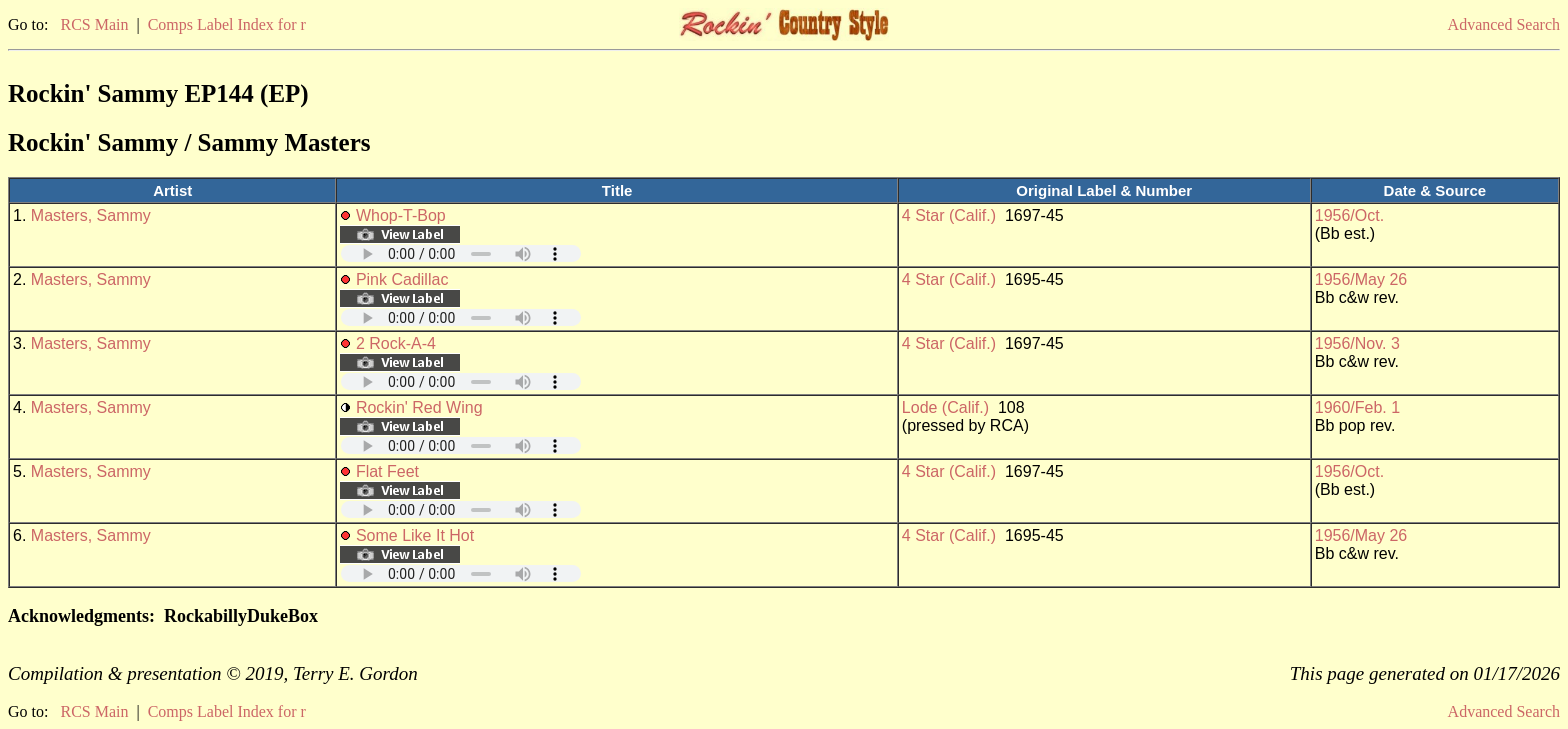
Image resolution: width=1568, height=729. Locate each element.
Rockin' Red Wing (419, 407)
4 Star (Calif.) (949, 215)
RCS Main (94, 24)
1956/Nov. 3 (1357, 343)
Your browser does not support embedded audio (461, 253)
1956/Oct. (1349, 215)
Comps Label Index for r (227, 24)
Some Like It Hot (415, 535)
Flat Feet (387, 471)
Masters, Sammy (91, 215)
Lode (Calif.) (945, 407)
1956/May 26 (1361, 279)
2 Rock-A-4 (396, 343)
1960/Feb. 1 (1357, 407)
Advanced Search (1504, 24)
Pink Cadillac (402, 279)
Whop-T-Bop (401, 215)
